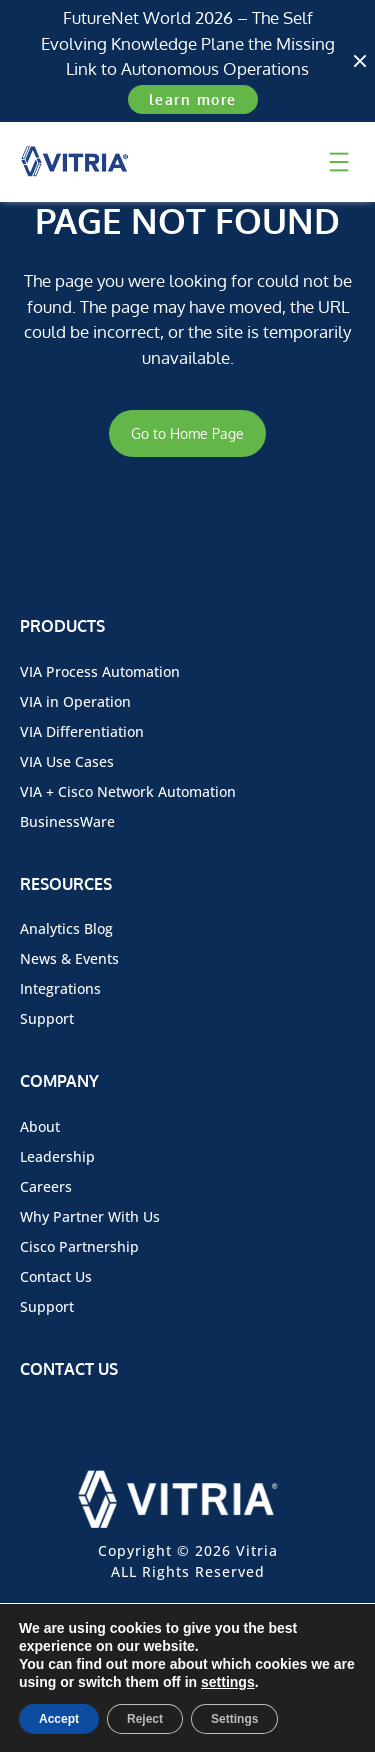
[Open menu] (339, 162)
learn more (193, 99)
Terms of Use (122, 1675)
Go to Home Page (187, 433)
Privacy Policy (253, 1675)
